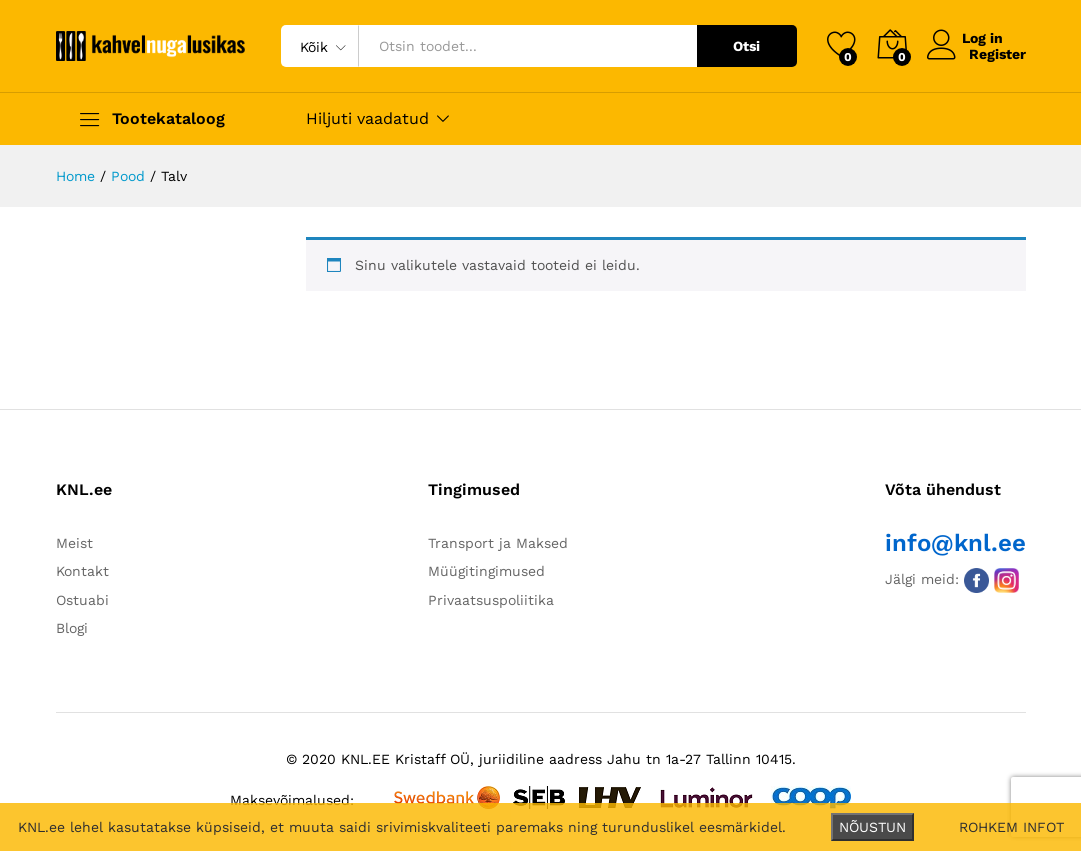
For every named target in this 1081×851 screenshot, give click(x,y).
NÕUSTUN (872, 827)
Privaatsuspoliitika (491, 600)
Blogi (72, 628)
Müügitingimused (486, 571)
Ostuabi (82, 600)
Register (997, 54)
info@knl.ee (955, 543)
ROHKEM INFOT (1011, 827)
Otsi (746, 46)
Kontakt (82, 571)
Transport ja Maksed (498, 543)
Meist (74, 543)
